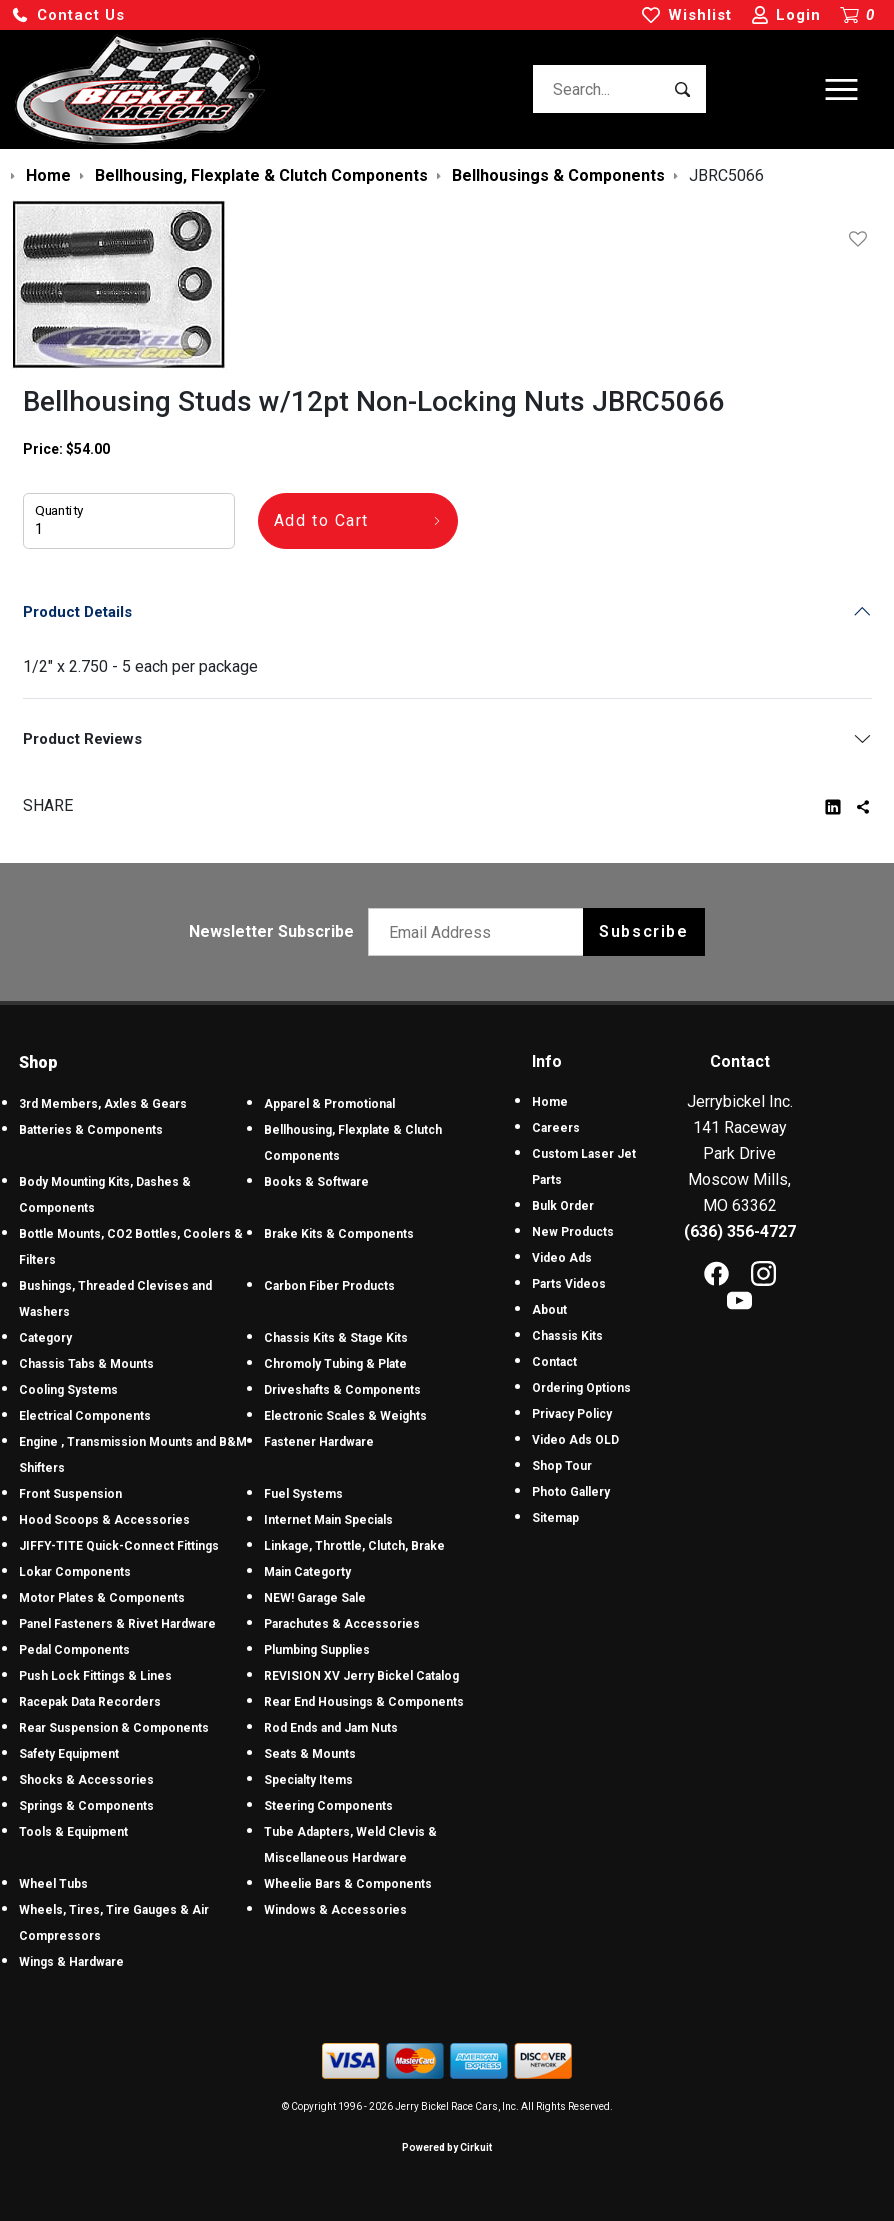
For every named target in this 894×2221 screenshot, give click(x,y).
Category (45, 1338)
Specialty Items (308, 1780)
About (549, 1310)
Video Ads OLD (575, 1440)
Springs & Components (86, 1806)
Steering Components (328, 1806)
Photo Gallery (571, 1492)
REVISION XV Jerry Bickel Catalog (361, 1676)
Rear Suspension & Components (114, 1728)
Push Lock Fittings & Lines (95, 1676)
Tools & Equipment (73, 1832)
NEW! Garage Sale (315, 1598)
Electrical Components (85, 1416)
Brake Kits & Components (339, 1234)
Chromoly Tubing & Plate (335, 1364)
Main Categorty (307, 1572)
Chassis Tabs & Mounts (86, 1364)
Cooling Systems (68, 1390)
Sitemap (555, 1518)
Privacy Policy (572, 1414)
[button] (68, 15)
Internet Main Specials (328, 1520)
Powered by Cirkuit (447, 2147)
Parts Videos (569, 1284)
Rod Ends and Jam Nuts (331, 1728)
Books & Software (316, 1182)
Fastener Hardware (319, 1442)
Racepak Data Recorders (90, 1702)
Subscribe (643, 931)
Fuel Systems (303, 1494)
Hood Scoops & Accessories (104, 1520)
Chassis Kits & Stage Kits (336, 1338)
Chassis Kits (567, 1336)
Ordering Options (581, 1388)
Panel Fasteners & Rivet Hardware (117, 1624)
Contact (554, 1362)
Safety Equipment (69, 1754)
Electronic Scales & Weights (345, 1416)
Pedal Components (74, 1650)
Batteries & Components (91, 1130)
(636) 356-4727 (740, 1231)
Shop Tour (562, 1466)
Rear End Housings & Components (364, 1702)
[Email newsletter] (480, 932)
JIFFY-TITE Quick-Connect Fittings (119, 1546)
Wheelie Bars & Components (348, 1884)
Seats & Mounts (310, 1754)
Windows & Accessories (335, 1910)
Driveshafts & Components (342, 1390)
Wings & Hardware (71, 1962)
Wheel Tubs (53, 1884)
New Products (573, 1232)
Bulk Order (563, 1206)
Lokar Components (75, 1572)
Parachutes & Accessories (342, 1624)
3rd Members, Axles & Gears (103, 1104)
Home (550, 1102)
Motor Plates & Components (102, 1598)
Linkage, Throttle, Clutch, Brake (354, 1546)
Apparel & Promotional (329, 1104)
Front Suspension (70, 1494)
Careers (556, 1128)
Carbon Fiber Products (329, 1286)
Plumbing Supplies (317, 1650)
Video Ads (562, 1258)
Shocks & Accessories (86, 1780)
